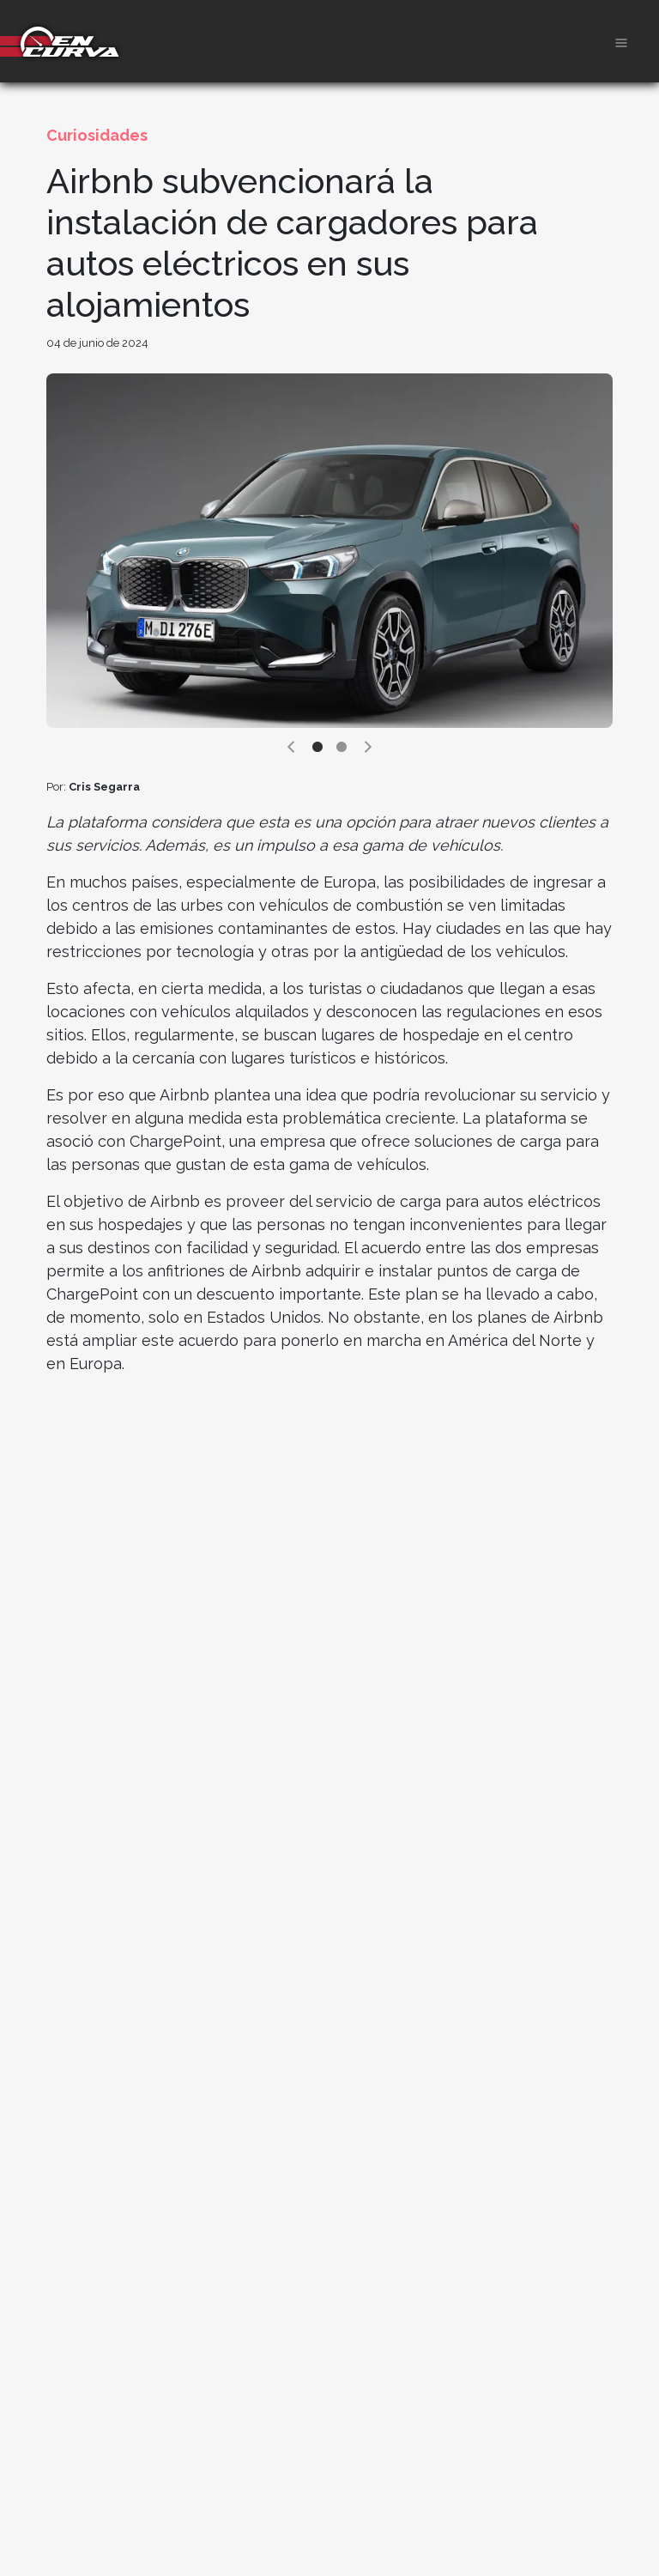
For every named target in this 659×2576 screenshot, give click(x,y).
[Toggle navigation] (621, 41)
